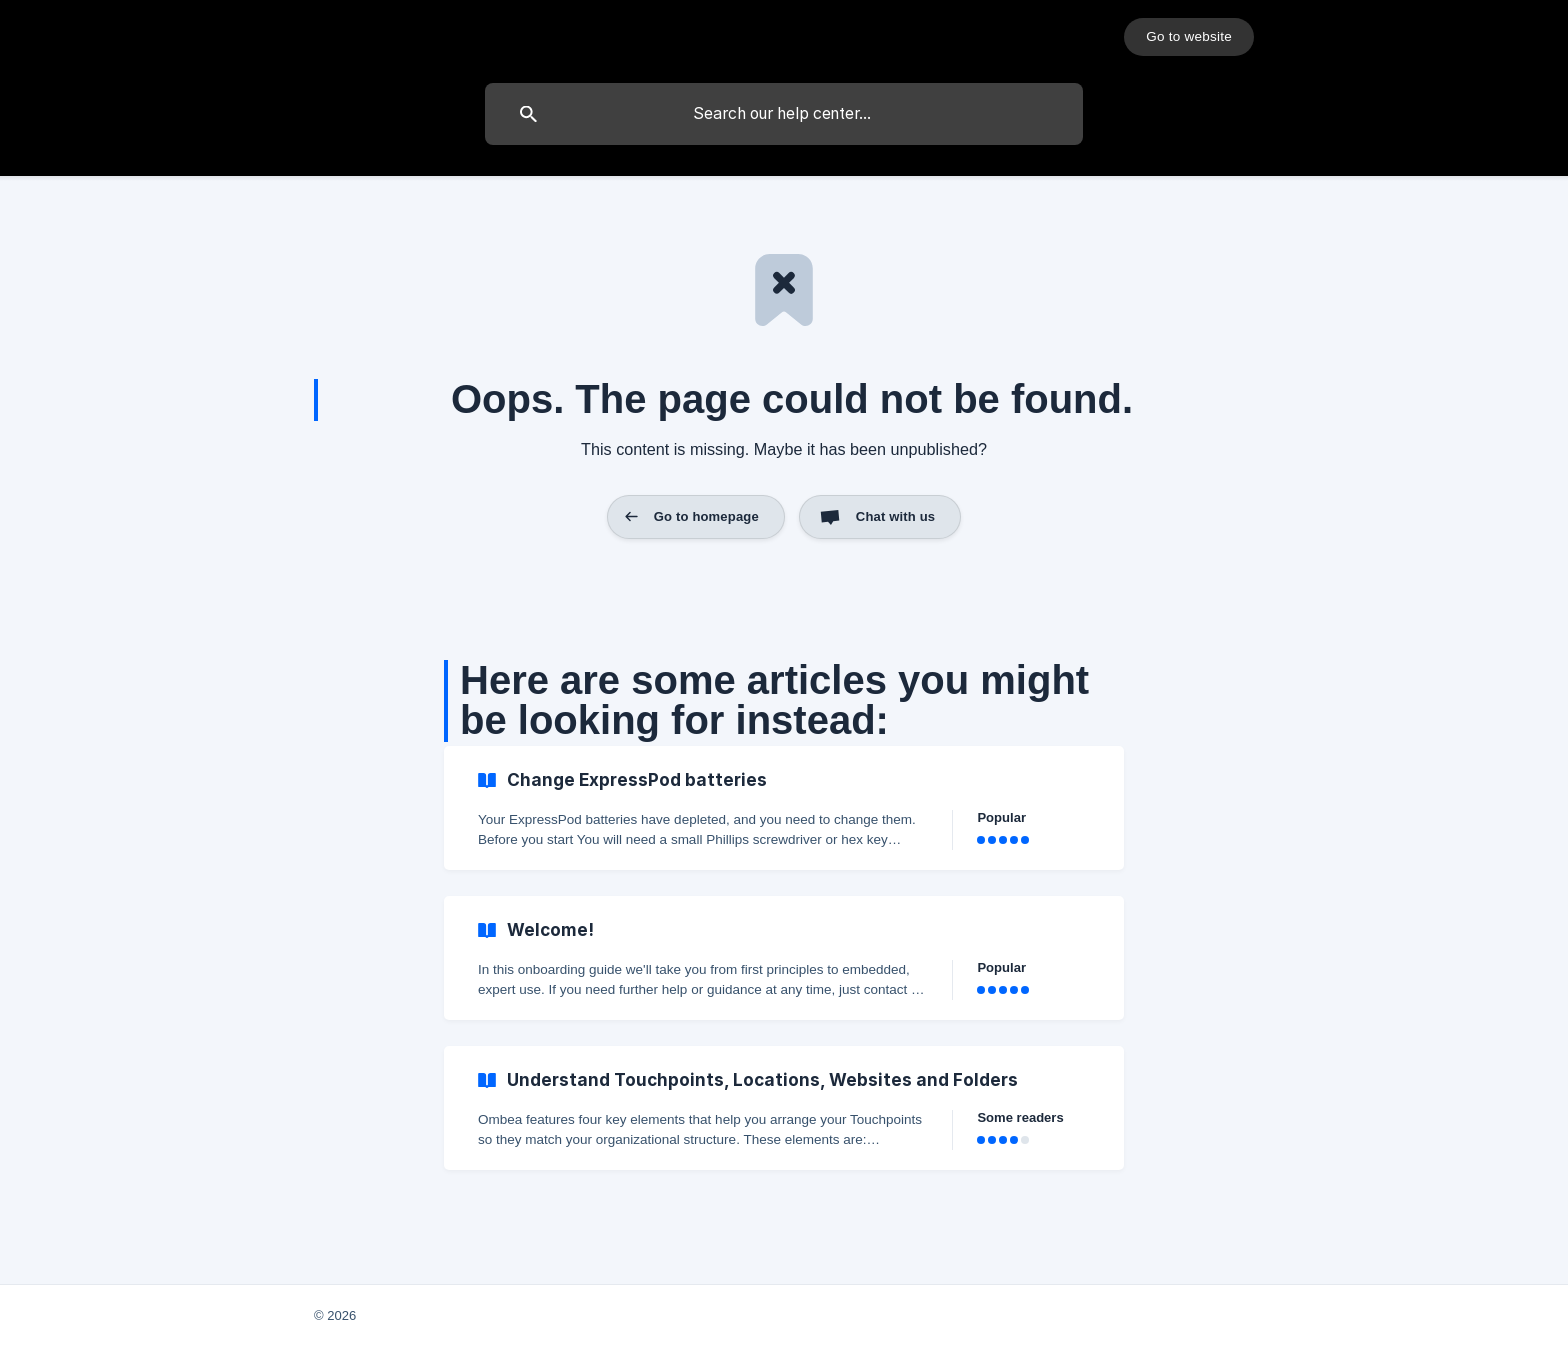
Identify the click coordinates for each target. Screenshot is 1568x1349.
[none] (1189, 37)
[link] (784, 808)
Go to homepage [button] (706, 516)
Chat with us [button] (895, 516)
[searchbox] (784, 114)
